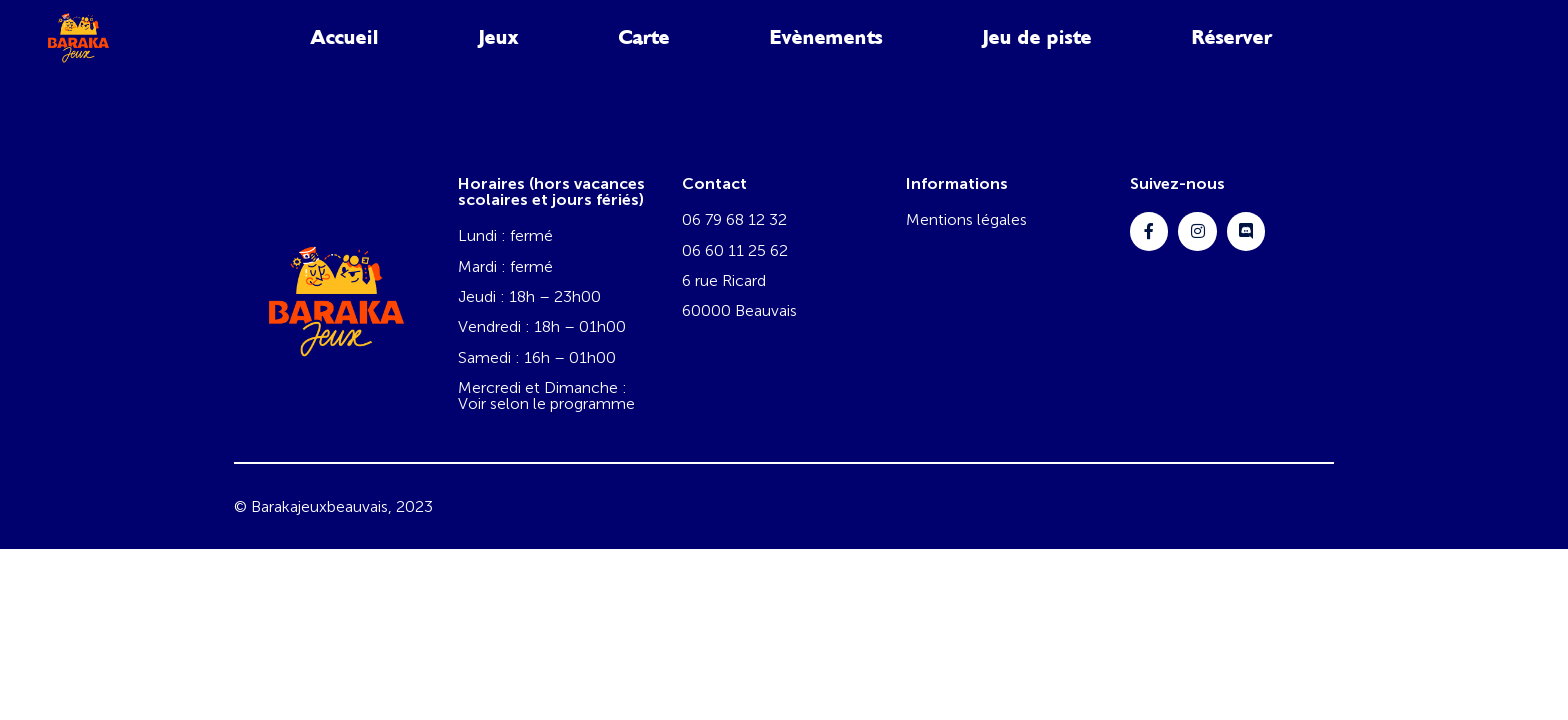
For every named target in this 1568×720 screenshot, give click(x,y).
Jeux (499, 37)
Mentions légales (966, 219)
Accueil (345, 37)
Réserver (1232, 37)
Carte (644, 37)
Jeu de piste (1037, 37)
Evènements (826, 37)
